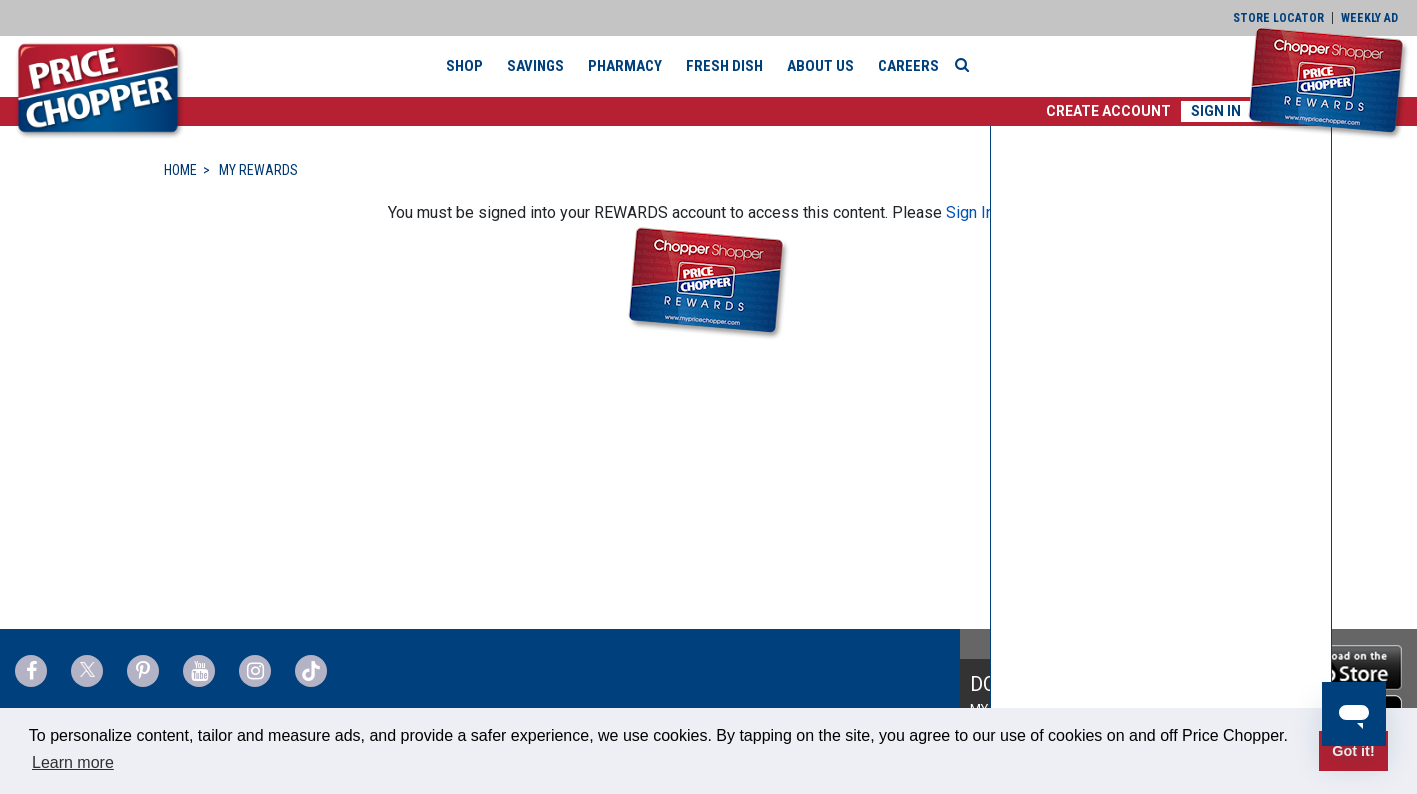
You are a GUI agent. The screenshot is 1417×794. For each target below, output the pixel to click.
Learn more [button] (73, 762)
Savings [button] (535, 66)
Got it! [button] (1353, 751)
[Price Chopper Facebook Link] (31, 671)
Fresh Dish (724, 66)
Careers (908, 66)
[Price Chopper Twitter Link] (87, 671)
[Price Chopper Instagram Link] (255, 671)
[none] (1161, 456)
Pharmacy (625, 66)
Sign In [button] (1216, 111)
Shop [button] (464, 66)
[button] (1108, 111)
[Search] (967, 65)
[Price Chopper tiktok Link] (311, 671)
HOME (180, 170)
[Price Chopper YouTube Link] (199, 671)
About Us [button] (820, 66)
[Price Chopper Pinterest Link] (143, 671)
